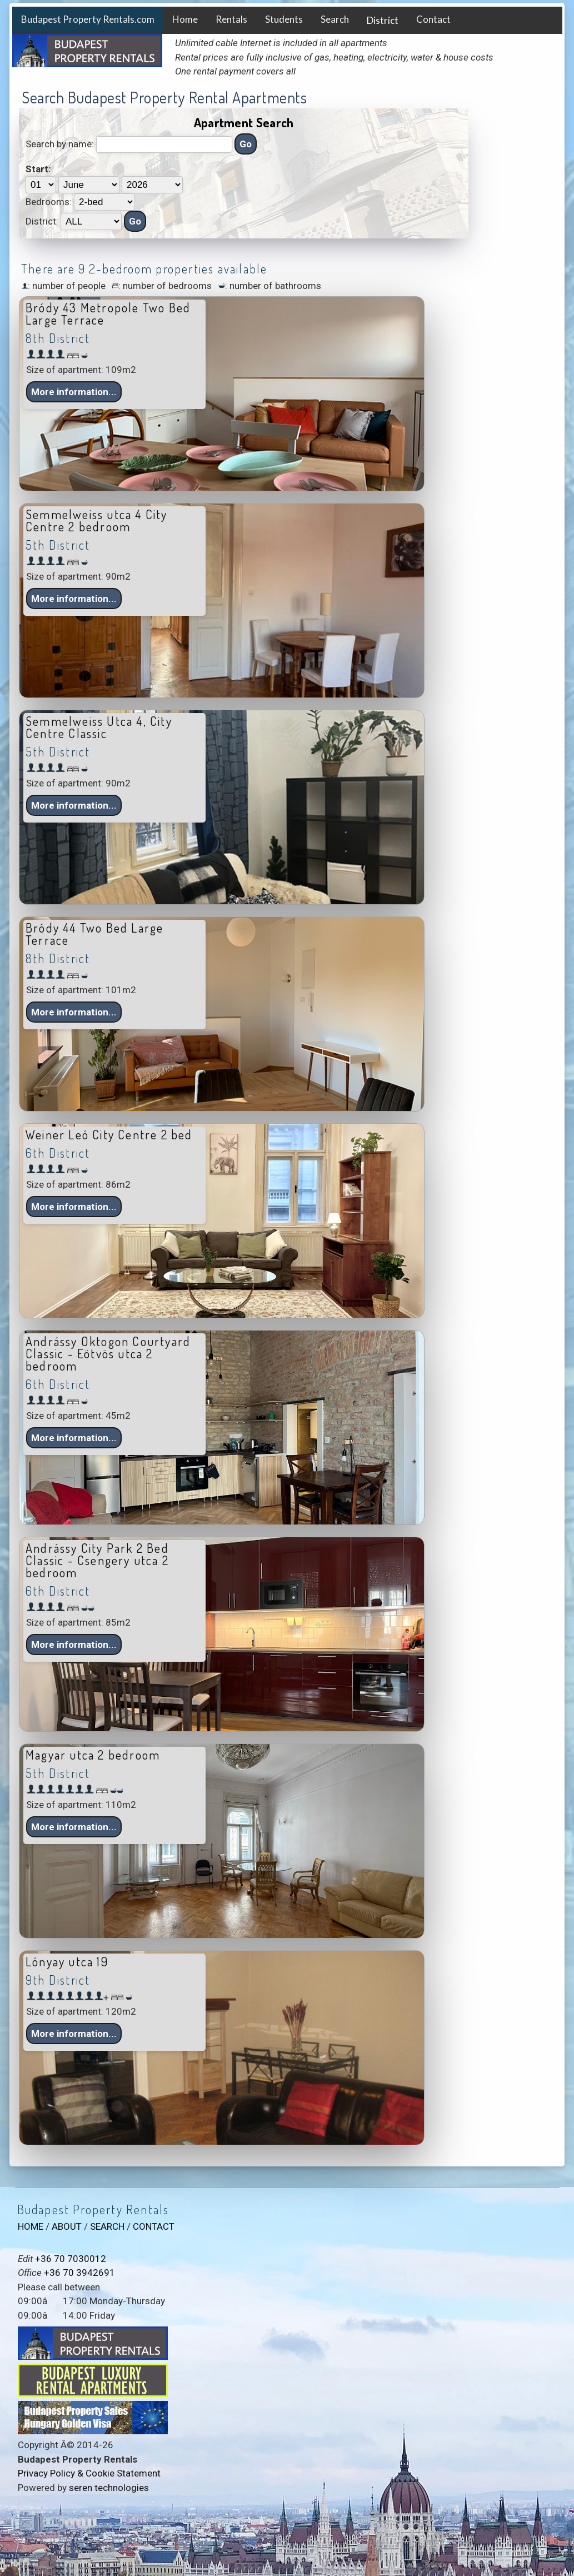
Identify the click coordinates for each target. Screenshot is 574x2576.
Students (284, 19)
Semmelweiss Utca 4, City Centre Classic (99, 727)
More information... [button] (74, 391)
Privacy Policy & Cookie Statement (89, 2473)
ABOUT (67, 2226)
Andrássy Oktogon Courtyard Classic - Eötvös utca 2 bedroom (108, 1353)
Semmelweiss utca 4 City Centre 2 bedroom (97, 520)
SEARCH (107, 2226)
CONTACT (153, 2226)
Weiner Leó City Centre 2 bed (109, 1134)
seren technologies (109, 2487)
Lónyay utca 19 (67, 1961)
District (382, 20)
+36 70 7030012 (70, 2258)
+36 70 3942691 (79, 2272)
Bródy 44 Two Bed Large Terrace (94, 934)
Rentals (231, 19)
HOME (30, 2226)
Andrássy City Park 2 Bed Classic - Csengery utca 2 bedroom (97, 1560)
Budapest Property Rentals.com (87, 19)
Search (335, 19)
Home (185, 19)
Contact (433, 19)
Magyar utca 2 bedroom (93, 1754)
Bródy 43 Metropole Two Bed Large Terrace (108, 313)
